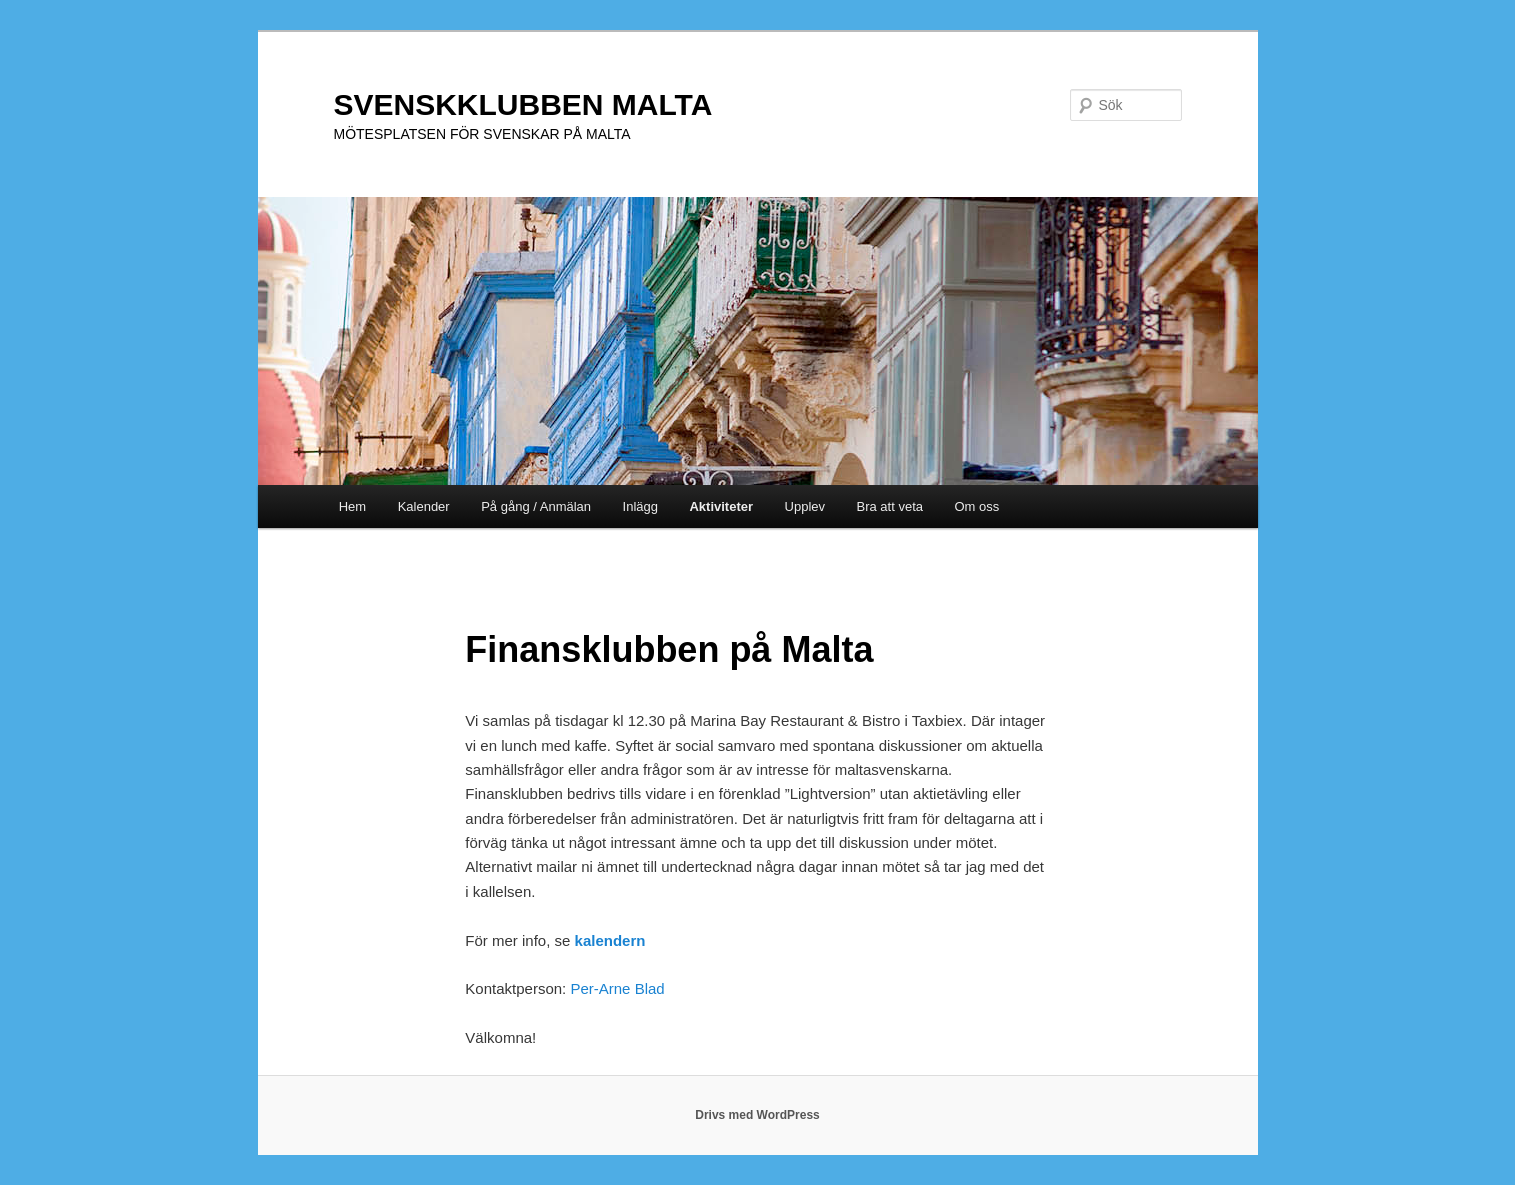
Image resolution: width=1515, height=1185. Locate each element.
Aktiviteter (721, 506)
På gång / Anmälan (536, 506)
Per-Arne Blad (617, 988)
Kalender (424, 506)
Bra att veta (890, 506)
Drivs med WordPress (757, 1115)
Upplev (805, 506)
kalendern (610, 940)
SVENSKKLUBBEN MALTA (523, 104)
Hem (352, 506)
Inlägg (640, 506)
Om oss (977, 506)
